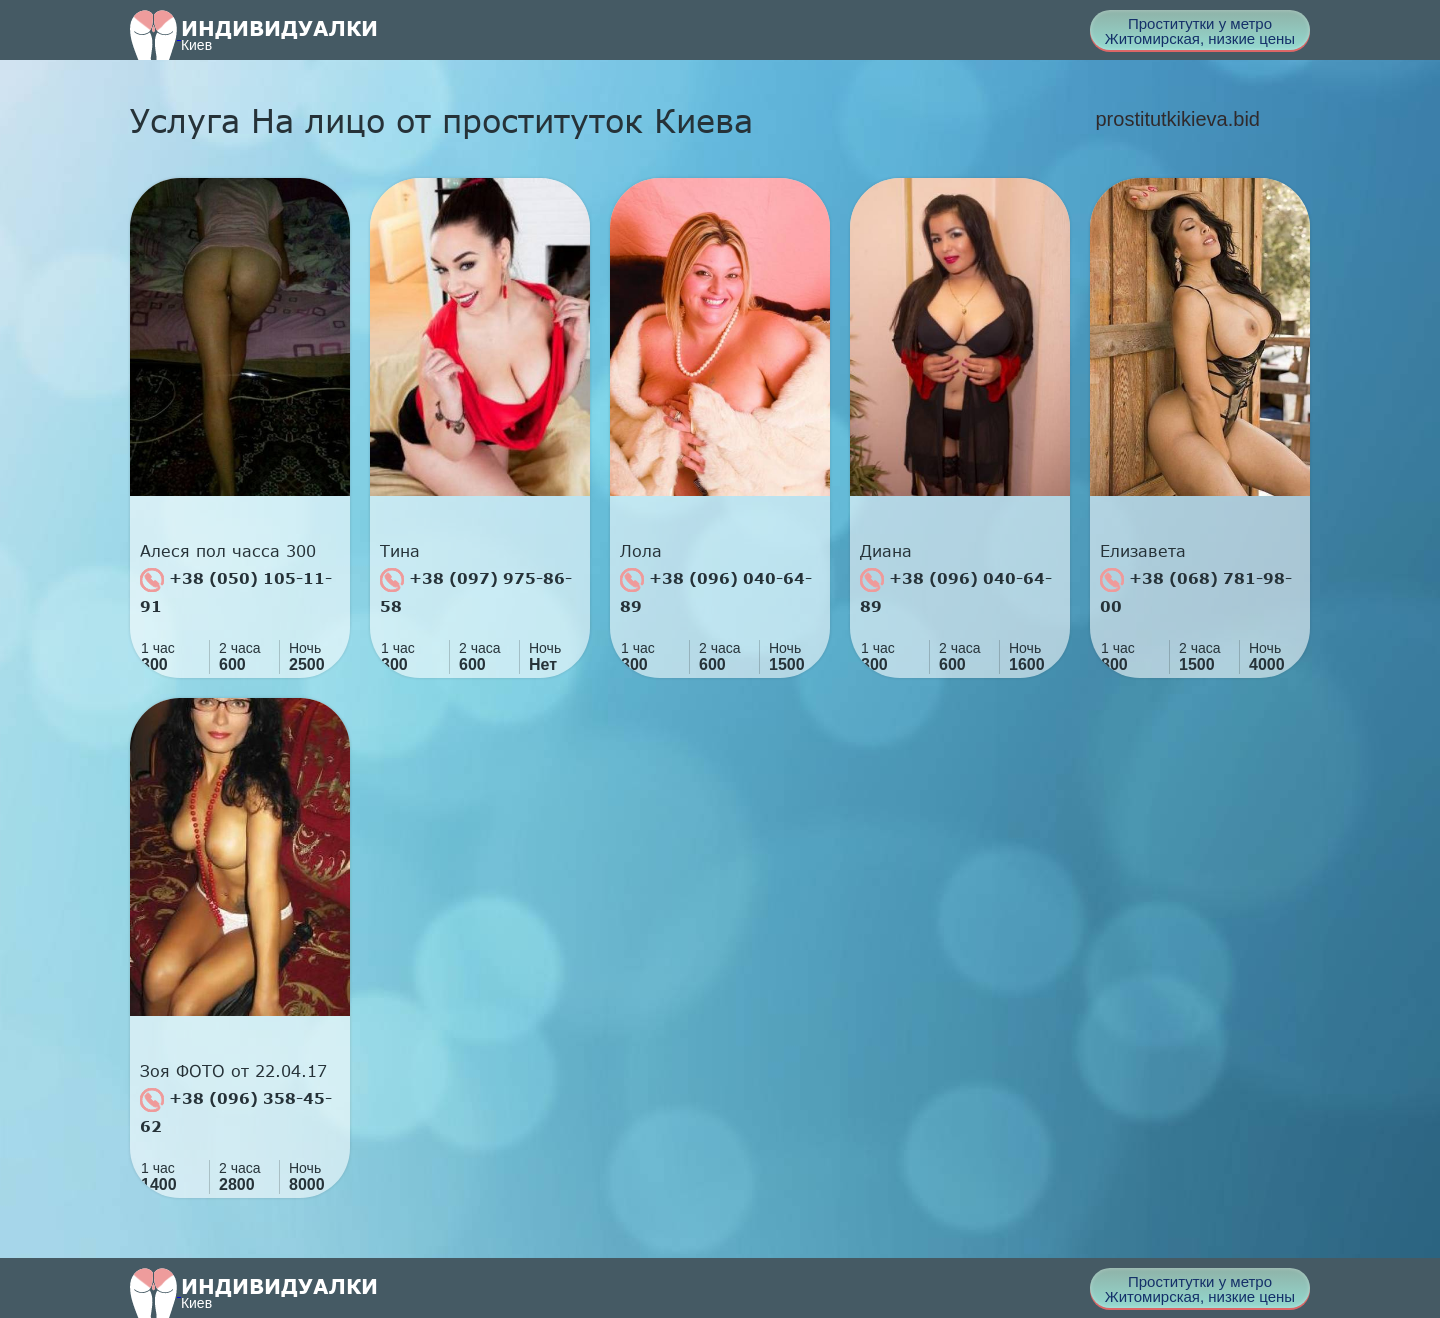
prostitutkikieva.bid (1177, 119)
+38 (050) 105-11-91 (236, 591)
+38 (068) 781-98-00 (1196, 591)
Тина (400, 551)
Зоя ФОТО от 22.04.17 (233, 1071)
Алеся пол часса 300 (228, 551)
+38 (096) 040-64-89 (716, 591)
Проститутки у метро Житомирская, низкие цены (1200, 31)
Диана (886, 551)
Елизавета (1143, 551)
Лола (641, 551)
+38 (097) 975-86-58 (476, 591)
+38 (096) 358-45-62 (236, 1111)
